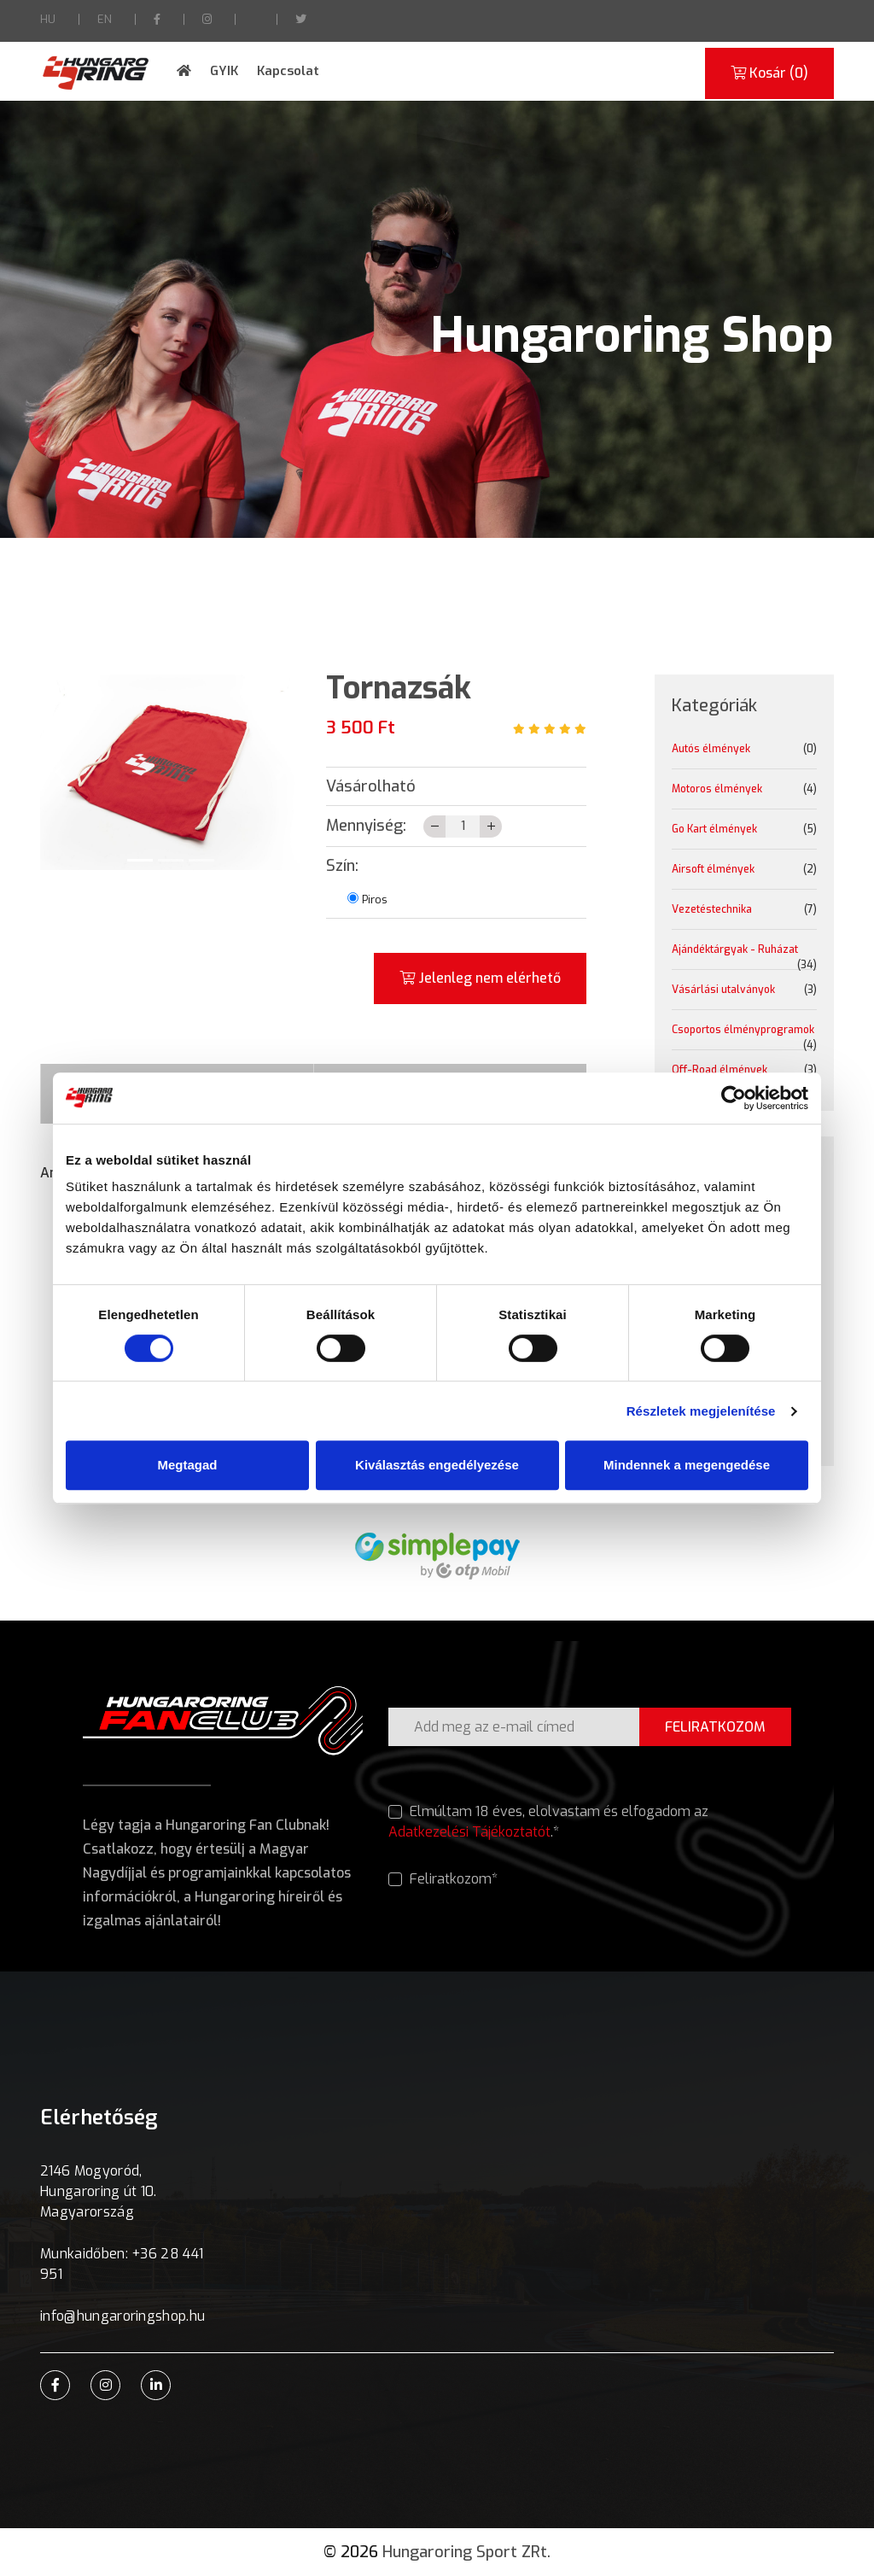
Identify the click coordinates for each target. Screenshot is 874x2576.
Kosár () (769, 73)
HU (47, 19)
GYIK (224, 70)
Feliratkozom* (443, 1879)
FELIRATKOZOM (715, 1727)
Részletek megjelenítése (701, 1411)
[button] (59, 772)
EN (104, 19)
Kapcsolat (288, 70)
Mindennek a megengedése (686, 1464)
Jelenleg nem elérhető (480, 978)
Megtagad (187, 1464)
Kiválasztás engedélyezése (437, 1464)
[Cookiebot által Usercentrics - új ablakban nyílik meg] (733, 1098)
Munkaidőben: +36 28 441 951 (121, 2264)
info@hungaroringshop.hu (122, 2316)
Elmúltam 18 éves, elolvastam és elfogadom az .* (548, 1822)
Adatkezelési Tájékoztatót (469, 1832)
